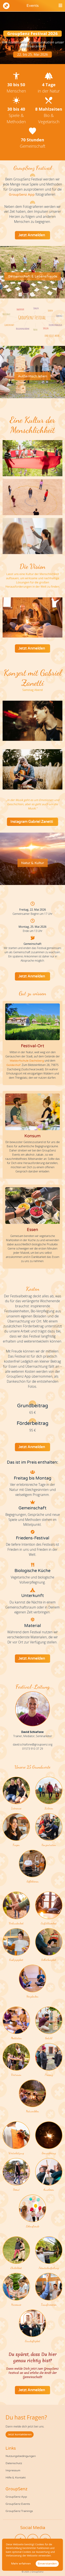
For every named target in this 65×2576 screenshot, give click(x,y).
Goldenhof (13, 1065)
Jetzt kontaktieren (20, 2434)
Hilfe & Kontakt (16, 2477)
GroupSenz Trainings (19, 2511)
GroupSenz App (22, 194)
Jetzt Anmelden (31, 235)
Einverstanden (47, 2563)
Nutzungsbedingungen (21, 2456)
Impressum (13, 2470)
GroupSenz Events (18, 2504)
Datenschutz (14, 2463)
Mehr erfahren (21, 2563)
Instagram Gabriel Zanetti (31, 822)
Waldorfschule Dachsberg (27, 1060)
